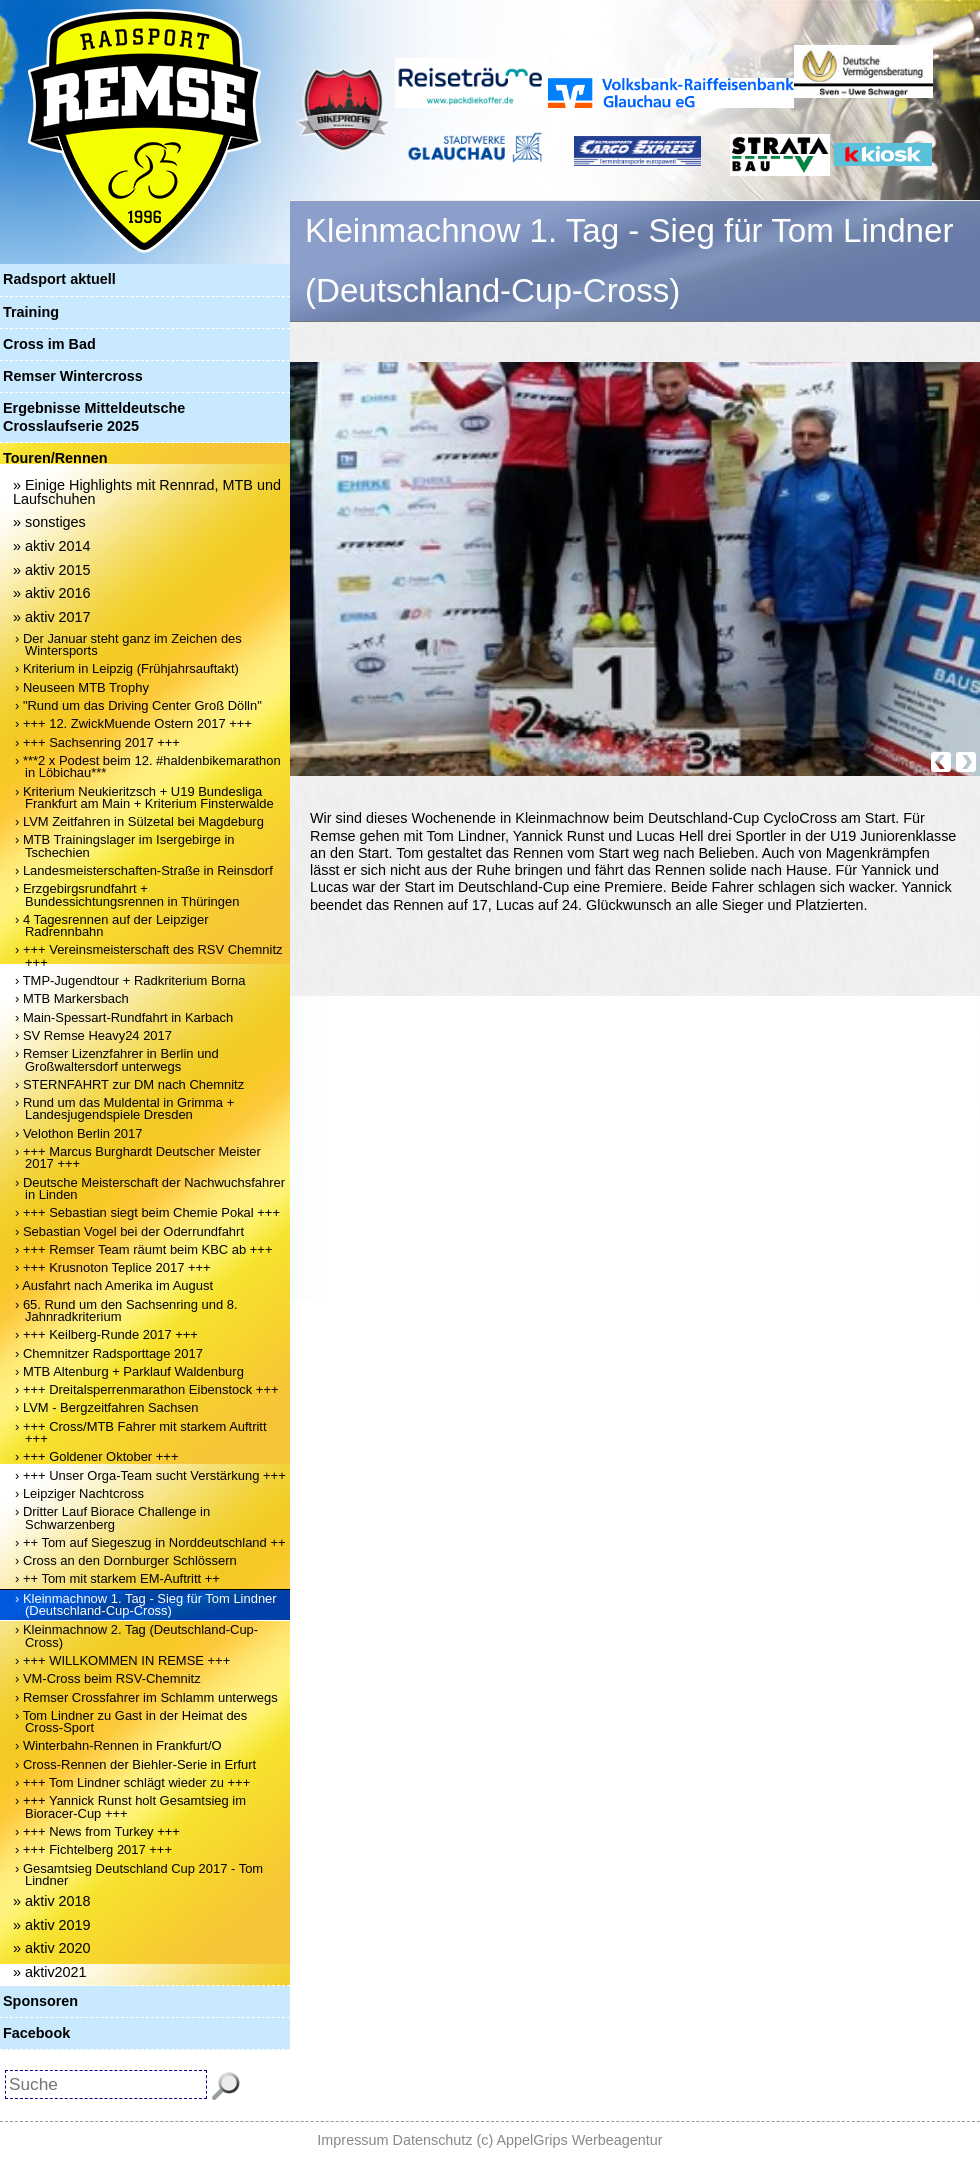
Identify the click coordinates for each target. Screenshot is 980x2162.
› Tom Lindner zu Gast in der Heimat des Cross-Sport (131, 1721)
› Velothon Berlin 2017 (78, 1133)
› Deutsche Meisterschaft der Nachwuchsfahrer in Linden (150, 1188)
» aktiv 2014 (52, 546)
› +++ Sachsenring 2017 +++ (97, 742)
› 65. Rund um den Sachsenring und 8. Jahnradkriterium (126, 1310)
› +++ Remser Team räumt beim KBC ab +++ (144, 1249)
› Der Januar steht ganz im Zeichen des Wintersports (128, 644)
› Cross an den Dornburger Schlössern (126, 1560)
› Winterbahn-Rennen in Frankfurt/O (118, 1745)
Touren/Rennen (55, 458)
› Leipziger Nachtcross (79, 1493)
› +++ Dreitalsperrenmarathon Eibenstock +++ (147, 1389)
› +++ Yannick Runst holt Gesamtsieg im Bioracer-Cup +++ (130, 1806)
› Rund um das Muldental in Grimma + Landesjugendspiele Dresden (124, 1108)
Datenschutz (433, 2140)
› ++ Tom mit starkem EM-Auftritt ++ (117, 1578)
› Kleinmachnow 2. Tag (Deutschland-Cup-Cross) (136, 1635)
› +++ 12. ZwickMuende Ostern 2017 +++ (133, 723)
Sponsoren (40, 2001)
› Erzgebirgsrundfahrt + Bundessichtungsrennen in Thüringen (127, 894)
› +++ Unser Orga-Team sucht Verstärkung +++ (150, 1475)
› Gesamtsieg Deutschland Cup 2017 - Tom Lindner (139, 1874)
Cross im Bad (49, 344)
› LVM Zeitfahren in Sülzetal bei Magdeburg (139, 821)
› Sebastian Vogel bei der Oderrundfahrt (129, 1231)
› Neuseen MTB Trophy (82, 687)
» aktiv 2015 (52, 570)
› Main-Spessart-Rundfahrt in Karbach (124, 1017)
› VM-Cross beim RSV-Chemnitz (108, 1678)
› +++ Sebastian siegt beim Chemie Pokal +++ (147, 1212)
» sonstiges (49, 522)
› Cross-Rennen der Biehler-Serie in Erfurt (135, 1764)
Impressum (352, 2140)
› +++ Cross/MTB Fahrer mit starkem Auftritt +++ (141, 1432)
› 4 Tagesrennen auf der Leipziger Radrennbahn (111, 925)
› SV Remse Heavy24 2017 (93, 1035)
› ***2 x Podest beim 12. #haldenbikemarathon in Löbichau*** (148, 766)
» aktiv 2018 (52, 1901)
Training (31, 312)
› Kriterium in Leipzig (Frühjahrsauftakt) (127, 668)
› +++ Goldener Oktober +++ (96, 1456)
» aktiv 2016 (52, 593)
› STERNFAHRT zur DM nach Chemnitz (129, 1084)
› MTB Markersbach (72, 998)
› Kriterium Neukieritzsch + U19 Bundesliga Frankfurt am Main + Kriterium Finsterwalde (144, 797)
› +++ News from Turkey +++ (97, 1831)
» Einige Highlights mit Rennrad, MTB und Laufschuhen (147, 492)
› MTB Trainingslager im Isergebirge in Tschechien (125, 845)
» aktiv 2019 (52, 1925)
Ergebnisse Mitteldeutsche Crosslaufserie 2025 (94, 416)
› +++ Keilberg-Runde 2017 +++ (106, 1334)
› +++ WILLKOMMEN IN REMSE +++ (122, 1660)
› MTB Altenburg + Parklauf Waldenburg (129, 1371)
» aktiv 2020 (52, 1948)
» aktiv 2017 (52, 617)
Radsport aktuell (59, 279)
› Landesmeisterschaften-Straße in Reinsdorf (144, 870)
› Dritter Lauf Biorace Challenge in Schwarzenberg (112, 1517)
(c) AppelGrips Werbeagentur (570, 2140)
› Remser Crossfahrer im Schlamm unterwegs (146, 1697)
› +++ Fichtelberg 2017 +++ (93, 1849)
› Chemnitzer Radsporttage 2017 (109, 1353)
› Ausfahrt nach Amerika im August (114, 1285)
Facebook (36, 2033)
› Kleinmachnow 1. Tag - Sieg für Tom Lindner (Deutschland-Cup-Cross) (146, 1604)
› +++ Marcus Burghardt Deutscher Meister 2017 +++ (138, 1157)
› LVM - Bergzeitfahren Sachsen (106, 1407)
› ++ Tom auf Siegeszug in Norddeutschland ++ (150, 1542)
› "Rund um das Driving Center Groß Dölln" (138, 705)
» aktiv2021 (50, 1972)
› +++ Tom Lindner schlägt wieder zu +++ (132, 1782)
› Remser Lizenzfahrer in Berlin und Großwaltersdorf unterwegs (117, 1059)
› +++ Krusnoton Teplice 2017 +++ (113, 1267)
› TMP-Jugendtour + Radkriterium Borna (130, 980)
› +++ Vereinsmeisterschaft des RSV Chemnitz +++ (148, 955)
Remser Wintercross (73, 376)
